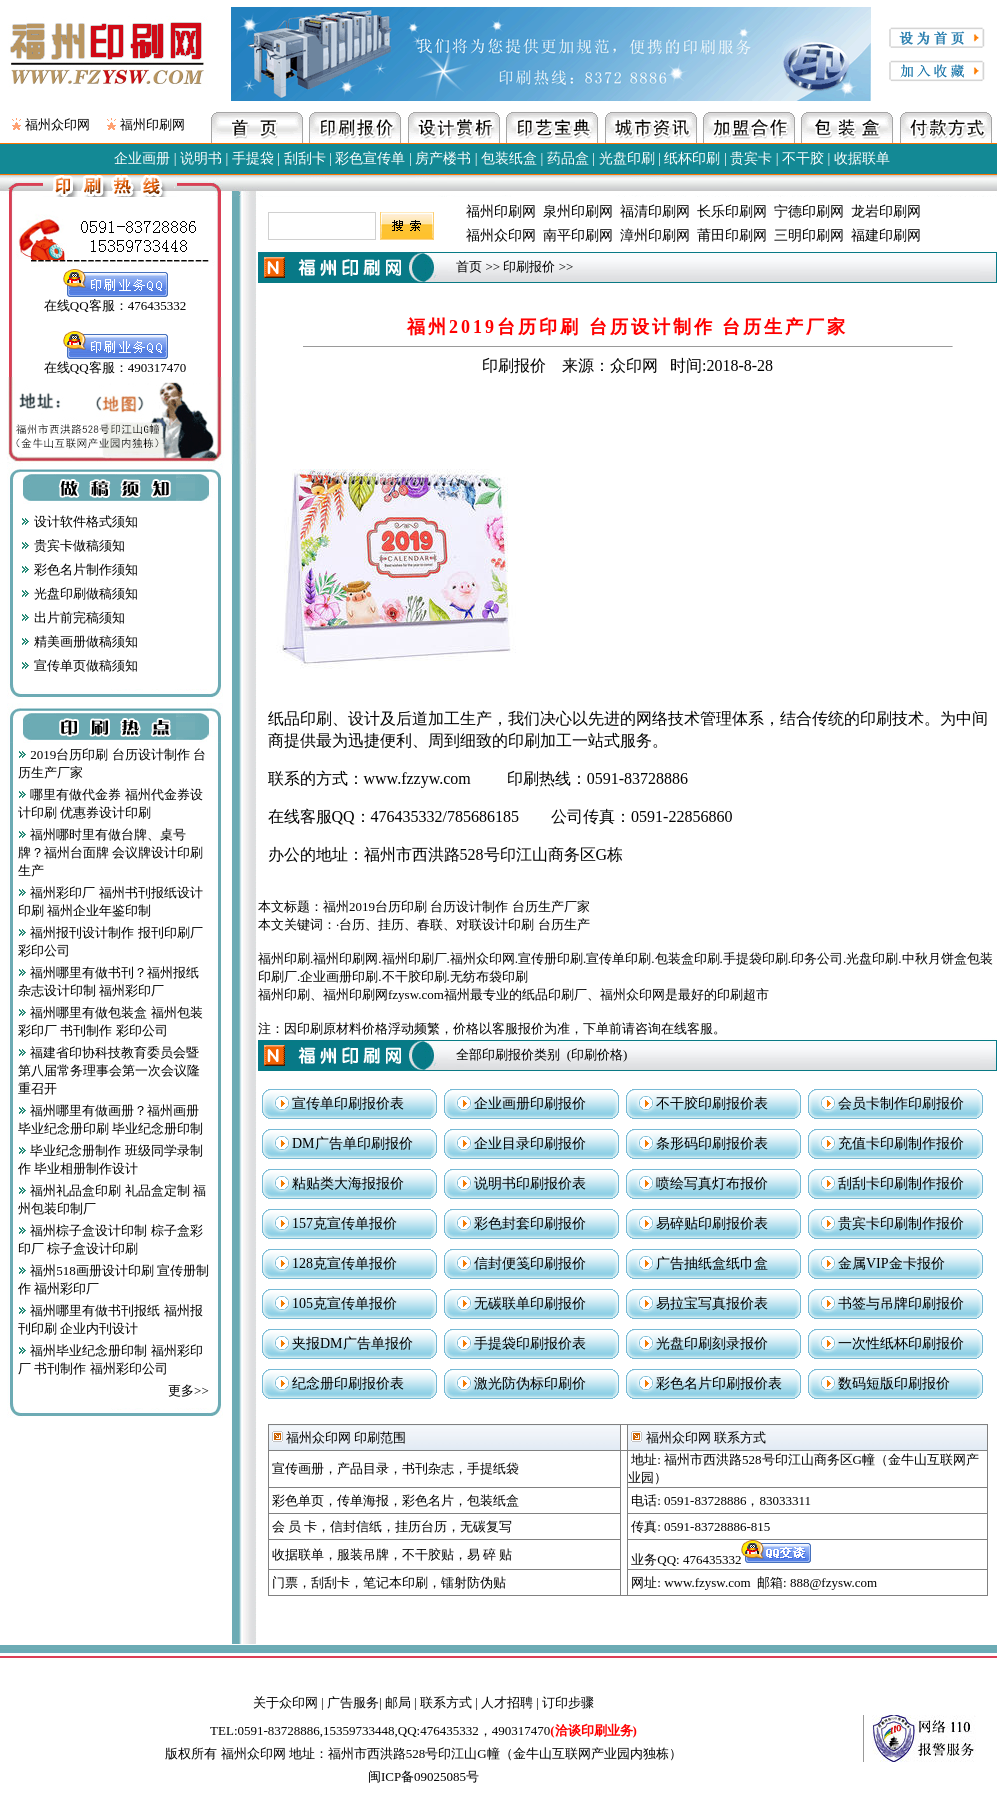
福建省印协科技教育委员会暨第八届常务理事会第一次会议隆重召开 (109, 1070)
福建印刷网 (886, 235)
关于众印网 (285, 1702)
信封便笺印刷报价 (530, 1263)
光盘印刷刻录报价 (712, 1343)
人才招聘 (507, 1702)
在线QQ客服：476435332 (115, 299)
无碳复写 (486, 1526)
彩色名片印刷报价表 (719, 1383)
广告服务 (353, 1702)
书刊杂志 (428, 1468)
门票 (285, 1582)
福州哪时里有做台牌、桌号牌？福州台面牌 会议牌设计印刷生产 (110, 852)
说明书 (201, 158)
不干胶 (803, 158)
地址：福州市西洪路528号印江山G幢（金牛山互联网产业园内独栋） (485, 1753)
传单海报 (363, 1500)
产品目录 (363, 1468)
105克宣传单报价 (344, 1303)
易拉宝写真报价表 (712, 1303)
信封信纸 (356, 1526)
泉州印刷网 (578, 211)
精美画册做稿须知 (79, 641)
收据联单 (862, 158)
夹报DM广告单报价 (352, 1343)
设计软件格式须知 (79, 521)
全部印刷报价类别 (508, 1054)
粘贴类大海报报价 (348, 1183)
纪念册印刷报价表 (348, 1383)
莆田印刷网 (732, 235)
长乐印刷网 (732, 211)
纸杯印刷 (692, 158)
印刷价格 (597, 1054)
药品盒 (568, 158)
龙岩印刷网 (886, 211)
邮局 (398, 1702)
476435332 (748, 1559)
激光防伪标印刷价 (530, 1383)
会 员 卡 (295, 1526)
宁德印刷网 (809, 211)
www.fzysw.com (707, 1582)
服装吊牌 (363, 1554)
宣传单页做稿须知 (79, 665)
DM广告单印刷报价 (352, 1143)
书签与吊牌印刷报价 (901, 1303)
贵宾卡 (751, 158)
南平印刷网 (578, 235)
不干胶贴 (428, 1554)
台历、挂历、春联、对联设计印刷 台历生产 (464, 924)
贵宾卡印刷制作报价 (901, 1223)
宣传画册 (298, 1468)
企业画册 (142, 158)
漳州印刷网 (655, 235)
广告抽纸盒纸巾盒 (712, 1263)
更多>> (188, 1390)
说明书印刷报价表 (530, 1183)
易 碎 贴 (490, 1554)
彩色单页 (298, 1500)
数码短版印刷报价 (894, 1383)
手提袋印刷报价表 (530, 1343)
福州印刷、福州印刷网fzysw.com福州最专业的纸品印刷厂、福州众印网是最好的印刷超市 (513, 994)
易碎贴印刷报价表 (712, 1223)
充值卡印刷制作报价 (901, 1143)
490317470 (564, 1730)
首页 (469, 266)
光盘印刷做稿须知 (79, 593)
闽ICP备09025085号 (423, 1776)
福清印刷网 (655, 211)
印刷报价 (529, 266)
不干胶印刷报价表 (712, 1103)
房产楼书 (443, 158)
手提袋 (253, 158)
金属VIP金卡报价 (891, 1263)
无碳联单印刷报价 (530, 1303)
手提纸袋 (493, 1468)
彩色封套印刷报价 (530, 1223)
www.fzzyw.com (417, 778)
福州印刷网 (152, 124)
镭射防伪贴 (473, 1582)
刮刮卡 (305, 158)
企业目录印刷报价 (530, 1143)
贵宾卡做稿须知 (72, 545)
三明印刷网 (809, 235)
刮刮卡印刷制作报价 (901, 1183)
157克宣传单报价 (344, 1223)
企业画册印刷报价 (530, 1103)
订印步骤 (568, 1702)
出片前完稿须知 (72, 617)
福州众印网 (57, 124)
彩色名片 (428, 1500)
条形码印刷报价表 (712, 1143)
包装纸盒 (509, 158)
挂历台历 (421, 1526)
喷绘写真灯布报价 (712, 1183)
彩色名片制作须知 (79, 569)
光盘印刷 (627, 158)
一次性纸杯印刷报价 (901, 1343)
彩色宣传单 (370, 158)
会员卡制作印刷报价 (901, 1103)
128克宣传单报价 (344, 1263)
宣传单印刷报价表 (348, 1103)
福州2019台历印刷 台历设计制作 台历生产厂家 (456, 906)
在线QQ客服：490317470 (115, 361)
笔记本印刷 (395, 1582)
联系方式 (446, 1702)
